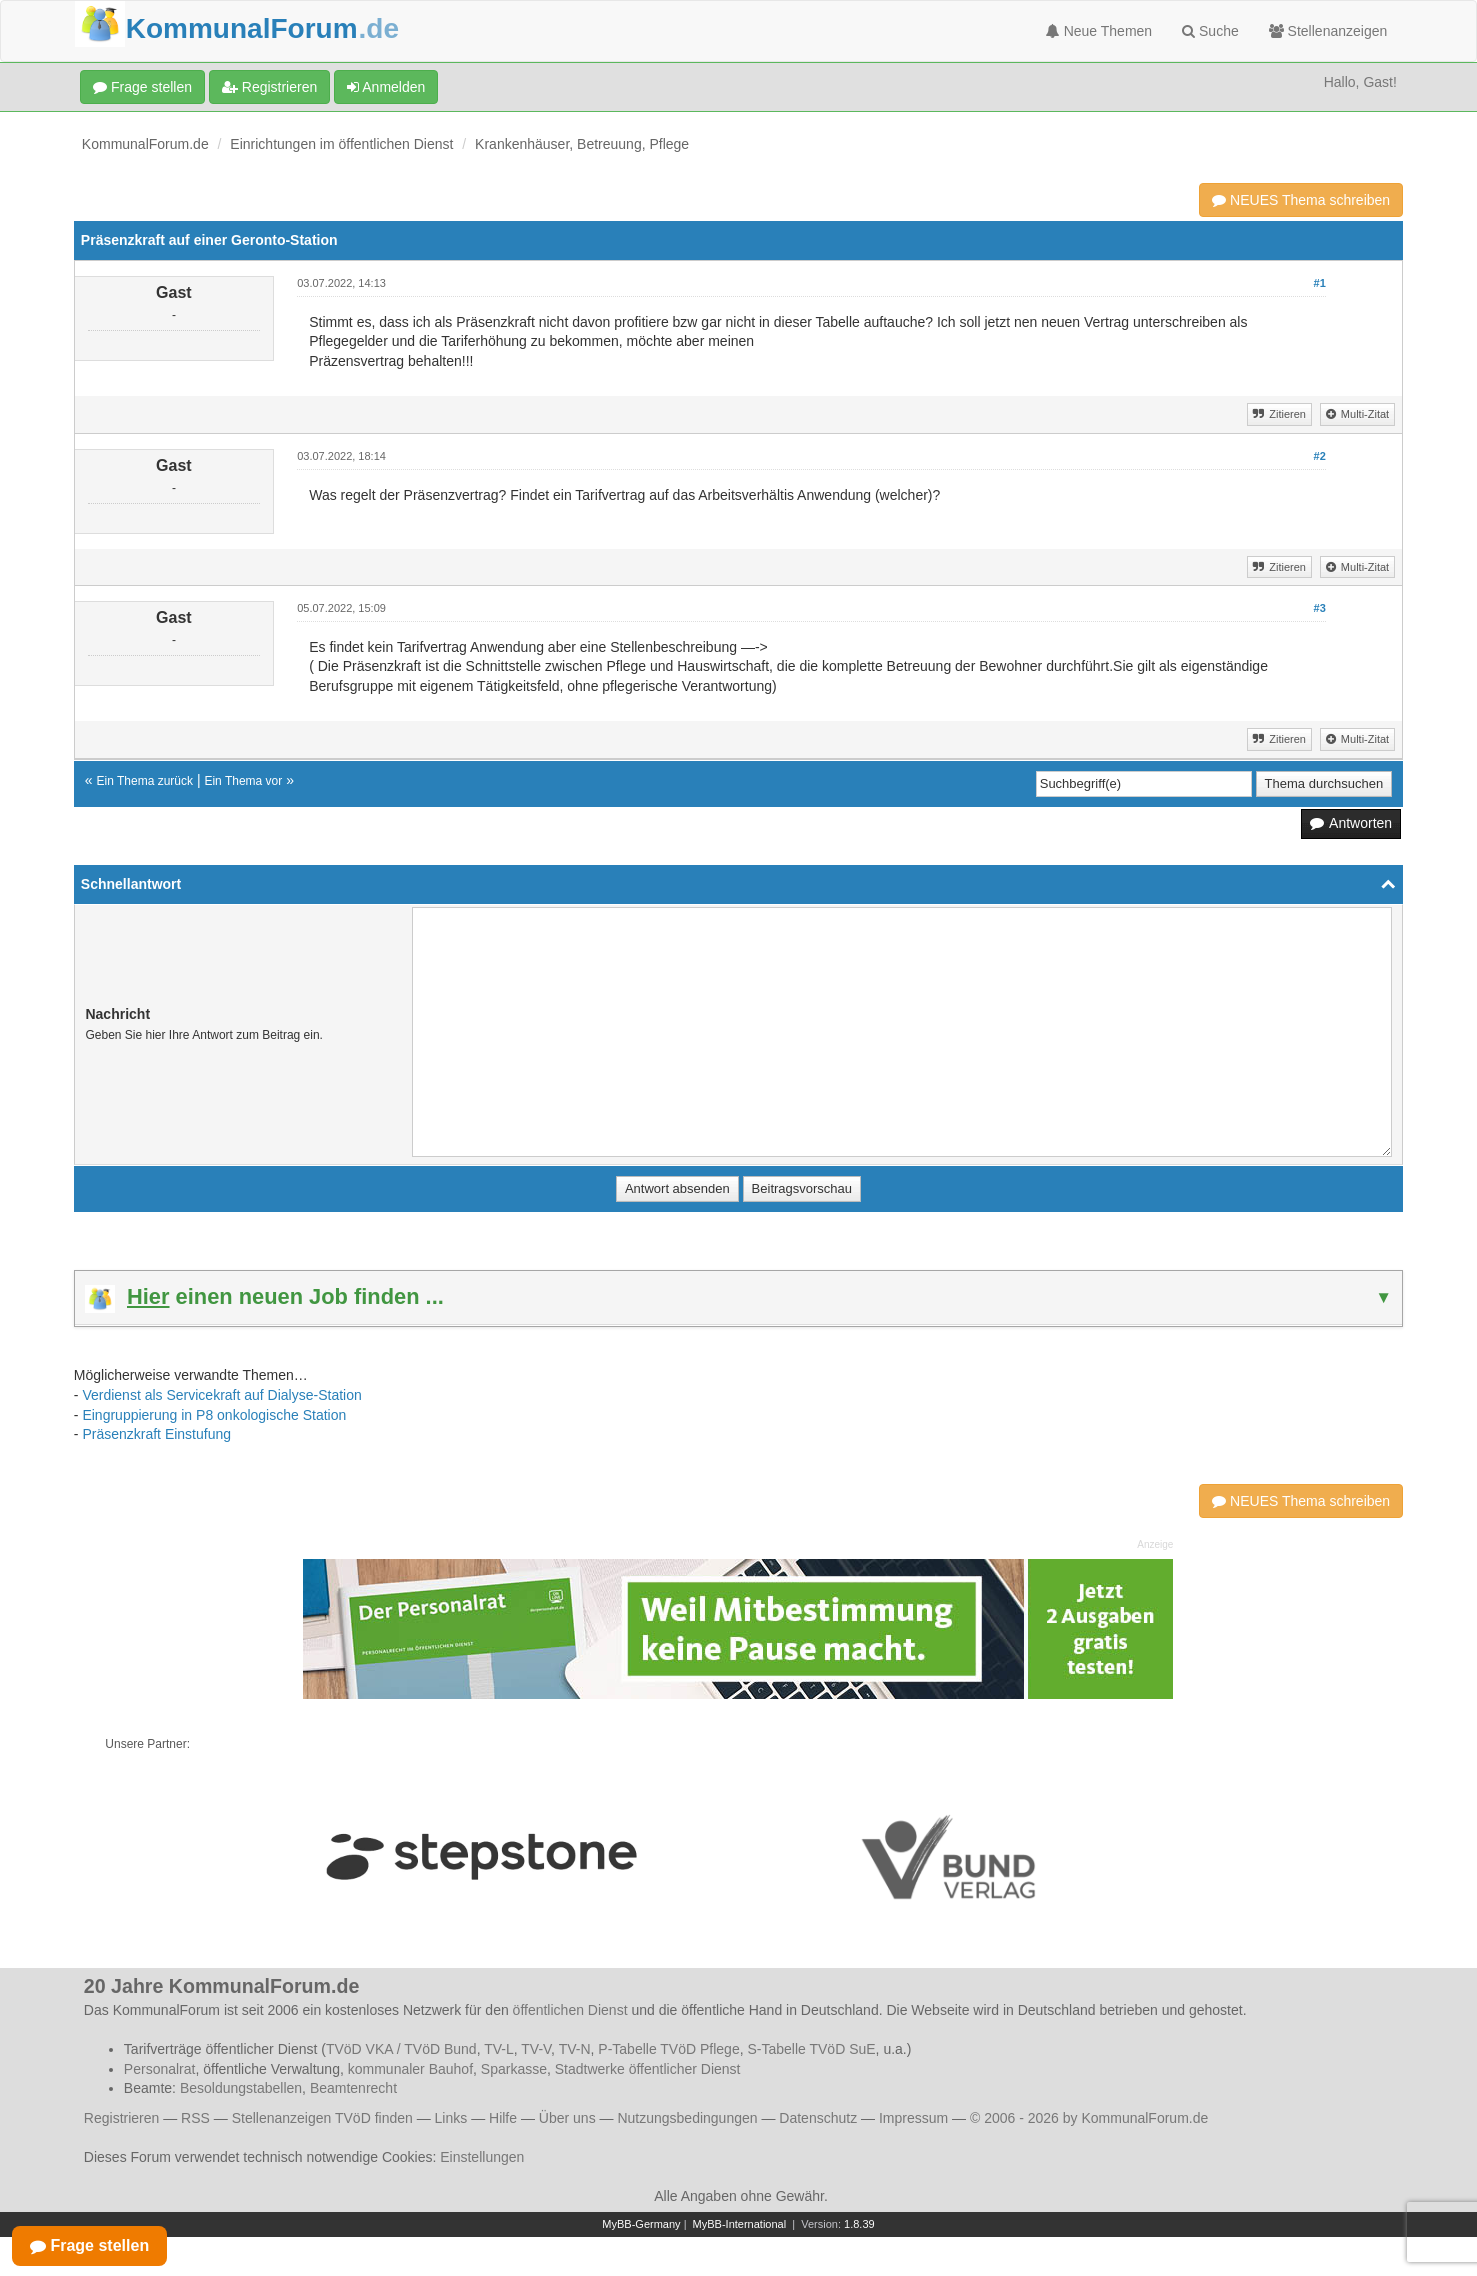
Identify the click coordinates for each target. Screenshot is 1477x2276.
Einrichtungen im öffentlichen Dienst (341, 144)
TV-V (536, 2049)
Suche (1210, 31)
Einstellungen (482, 2157)
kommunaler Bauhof (410, 2069)
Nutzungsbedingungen (687, 2118)
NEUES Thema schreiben (1301, 200)
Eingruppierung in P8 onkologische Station (214, 1415)
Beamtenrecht (353, 2088)
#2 (1320, 456)
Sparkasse (514, 2069)
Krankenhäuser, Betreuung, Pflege (582, 144)
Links (451, 2118)
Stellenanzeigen (1328, 31)
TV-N (575, 2049)
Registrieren (269, 87)
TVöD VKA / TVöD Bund (401, 2049)
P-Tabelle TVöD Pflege (668, 2049)
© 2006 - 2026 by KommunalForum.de (1089, 2118)
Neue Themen (1099, 31)
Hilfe (503, 2118)
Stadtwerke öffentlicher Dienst (648, 2069)
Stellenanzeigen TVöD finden (322, 2118)
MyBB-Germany (641, 2224)
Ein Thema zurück (145, 781)
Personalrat (160, 2069)
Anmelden (386, 87)
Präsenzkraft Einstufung (156, 1434)
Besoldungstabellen (241, 2088)
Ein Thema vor (243, 781)
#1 (1320, 283)
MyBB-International (740, 2224)
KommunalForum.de (145, 144)
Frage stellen (142, 87)
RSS (195, 2118)
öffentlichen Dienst (570, 2010)
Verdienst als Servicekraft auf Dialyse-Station (221, 1395)
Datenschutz (818, 2118)
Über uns (567, 2118)
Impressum (913, 2118)
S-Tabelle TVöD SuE (811, 2049)
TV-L (499, 2049)
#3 (1320, 608)
